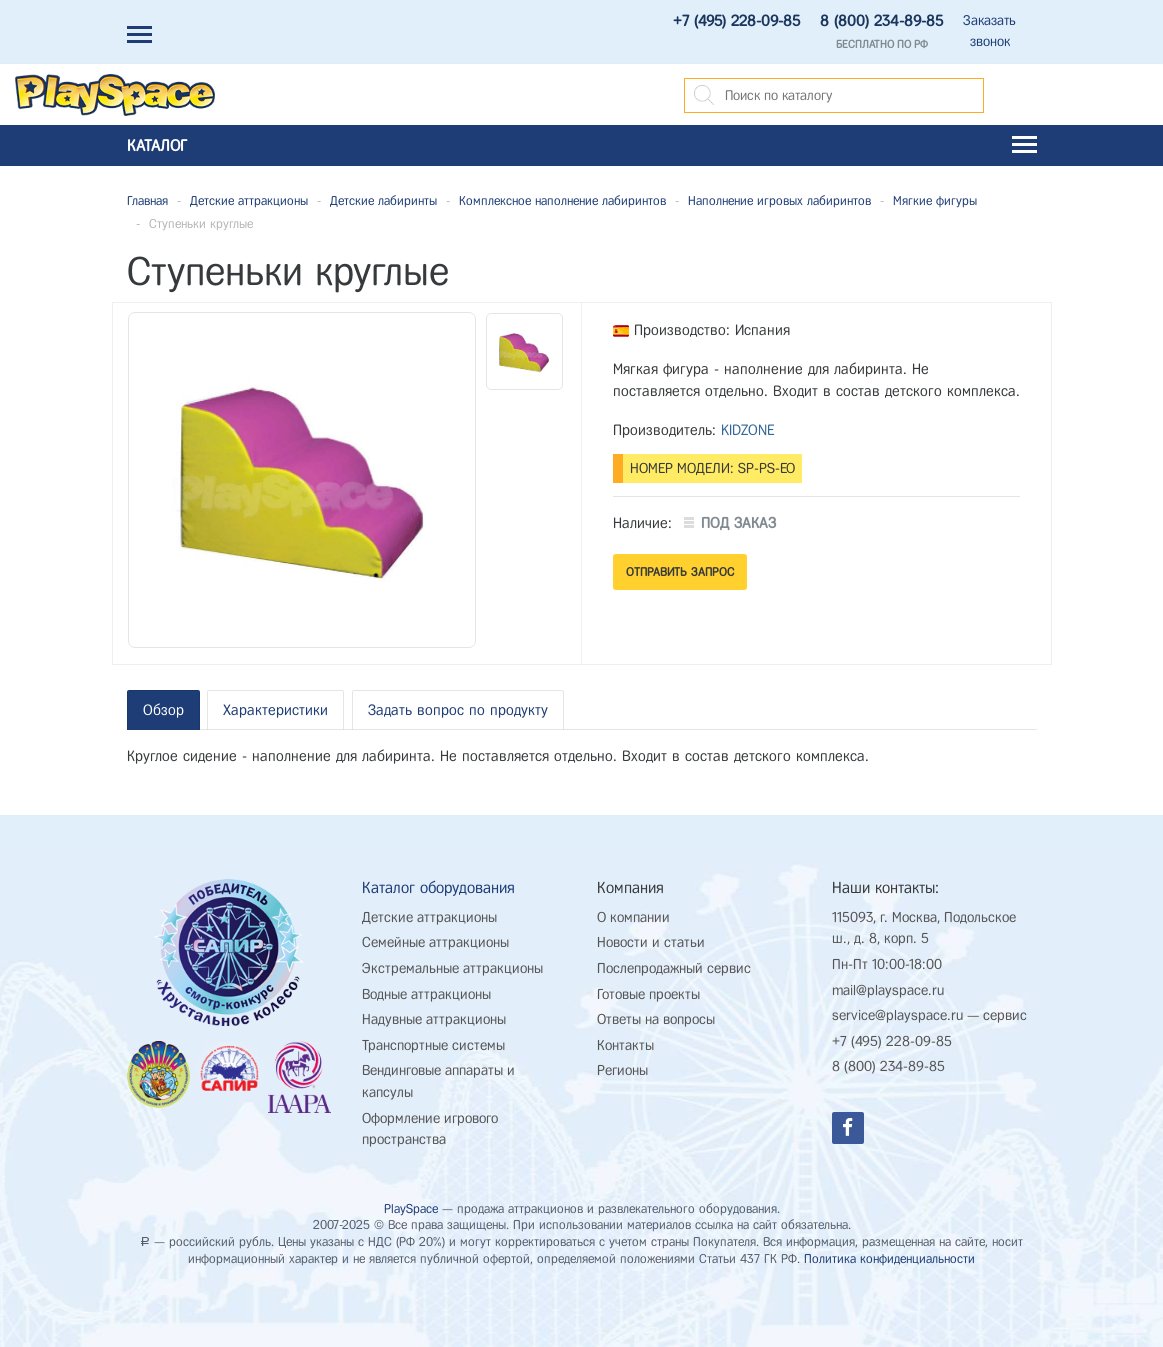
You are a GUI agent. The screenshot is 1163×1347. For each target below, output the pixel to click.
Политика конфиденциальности (889, 1258)
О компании (633, 917)
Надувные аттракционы (434, 1019)
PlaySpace (411, 1208)
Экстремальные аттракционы (452, 968)
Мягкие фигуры (935, 200)
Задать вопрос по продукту (458, 710)
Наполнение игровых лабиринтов (779, 200)
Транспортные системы (433, 1045)
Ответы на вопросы (656, 1019)
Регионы (622, 1070)
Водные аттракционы (426, 994)
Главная (147, 200)
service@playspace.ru (897, 1015)
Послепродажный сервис (674, 968)
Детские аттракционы (249, 200)
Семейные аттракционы (435, 942)
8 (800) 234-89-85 (881, 21)
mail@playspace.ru (888, 990)
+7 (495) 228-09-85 (736, 21)
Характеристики (275, 710)
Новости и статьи (651, 942)
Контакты (625, 1045)
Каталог (582, 145)
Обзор (163, 710)
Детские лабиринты (383, 200)
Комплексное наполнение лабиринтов (562, 200)
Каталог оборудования (438, 887)
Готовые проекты (648, 994)
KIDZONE (748, 430)
